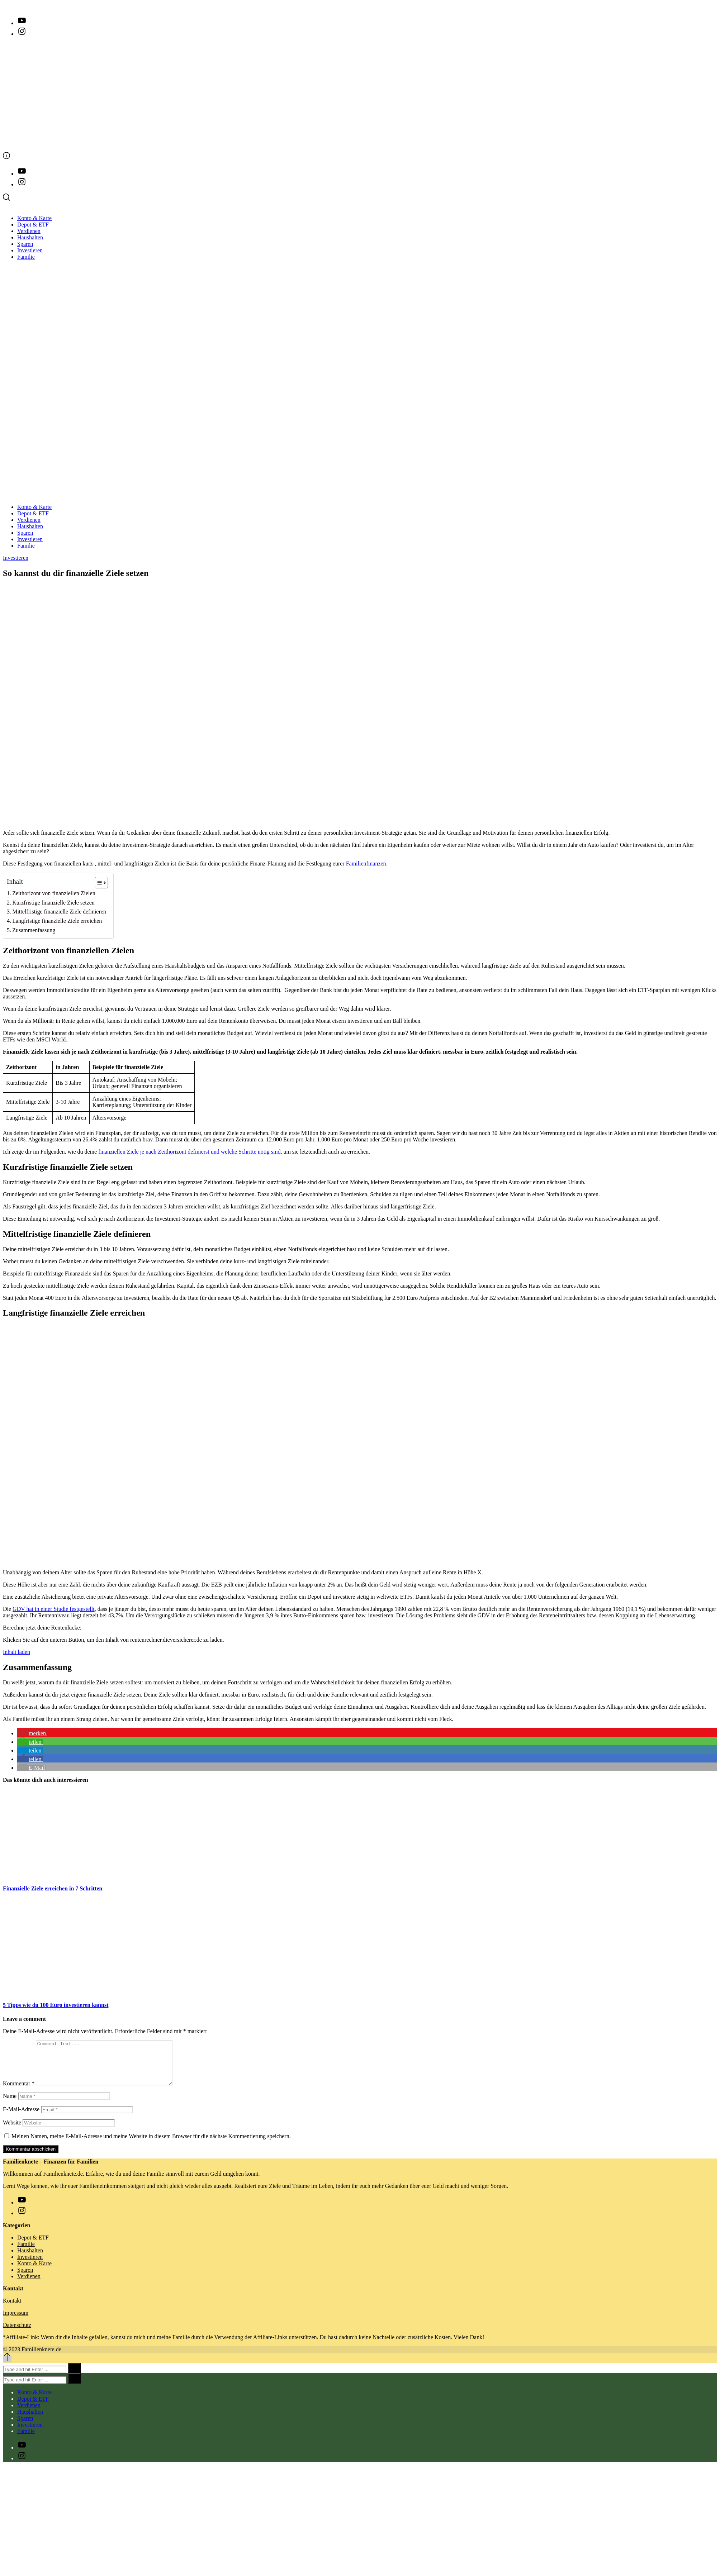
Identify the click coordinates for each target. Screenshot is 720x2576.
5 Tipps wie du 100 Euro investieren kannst (55, 2005)
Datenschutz (17, 2334)
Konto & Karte (34, 218)
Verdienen (29, 231)
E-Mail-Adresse (21, 2118)
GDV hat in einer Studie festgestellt (54, 1609)
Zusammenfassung (33, 930)
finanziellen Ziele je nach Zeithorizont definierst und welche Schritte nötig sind (189, 1152)
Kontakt (12, 2309)
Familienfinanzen (366, 863)
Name (9, 2105)
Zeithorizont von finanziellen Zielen (53, 893)
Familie (26, 257)
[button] (32, 1733)
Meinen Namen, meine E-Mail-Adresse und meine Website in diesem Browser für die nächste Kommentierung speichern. (151, 2145)
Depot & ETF (33, 224)
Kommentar (18, 2092)
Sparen (25, 244)
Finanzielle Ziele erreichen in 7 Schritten (52, 1888)
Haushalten (30, 237)
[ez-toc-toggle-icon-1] (97, 883)
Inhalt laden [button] (16, 1652)
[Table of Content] (101, 882)
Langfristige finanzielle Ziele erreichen (57, 921)
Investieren (30, 250)
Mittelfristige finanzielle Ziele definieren (59, 911)
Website (12, 2131)
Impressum (15, 2321)
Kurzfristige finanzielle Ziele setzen (53, 903)
